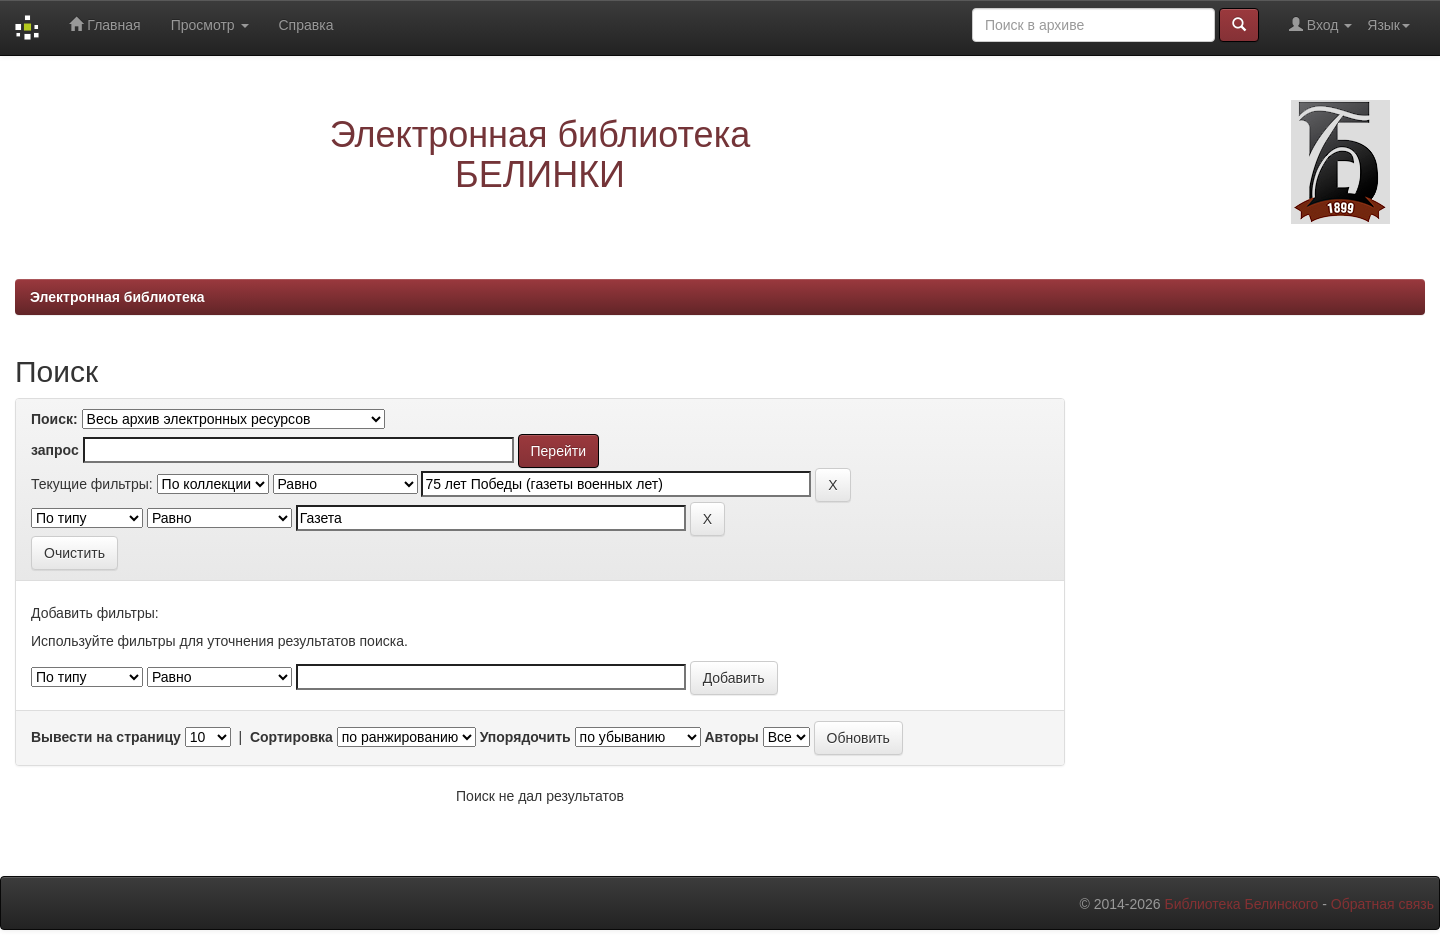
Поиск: (54, 419)
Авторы (731, 737)
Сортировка (291, 737)
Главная (104, 24)
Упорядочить (525, 737)
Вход (1320, 24)
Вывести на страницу (106, 737)
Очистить (74, 553)
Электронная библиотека (117, 297)
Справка (306, 25)
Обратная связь (1382, 904)
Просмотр (210, 25)
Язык (1388, 25)
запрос (55, 450)
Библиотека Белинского (1241, 904)
